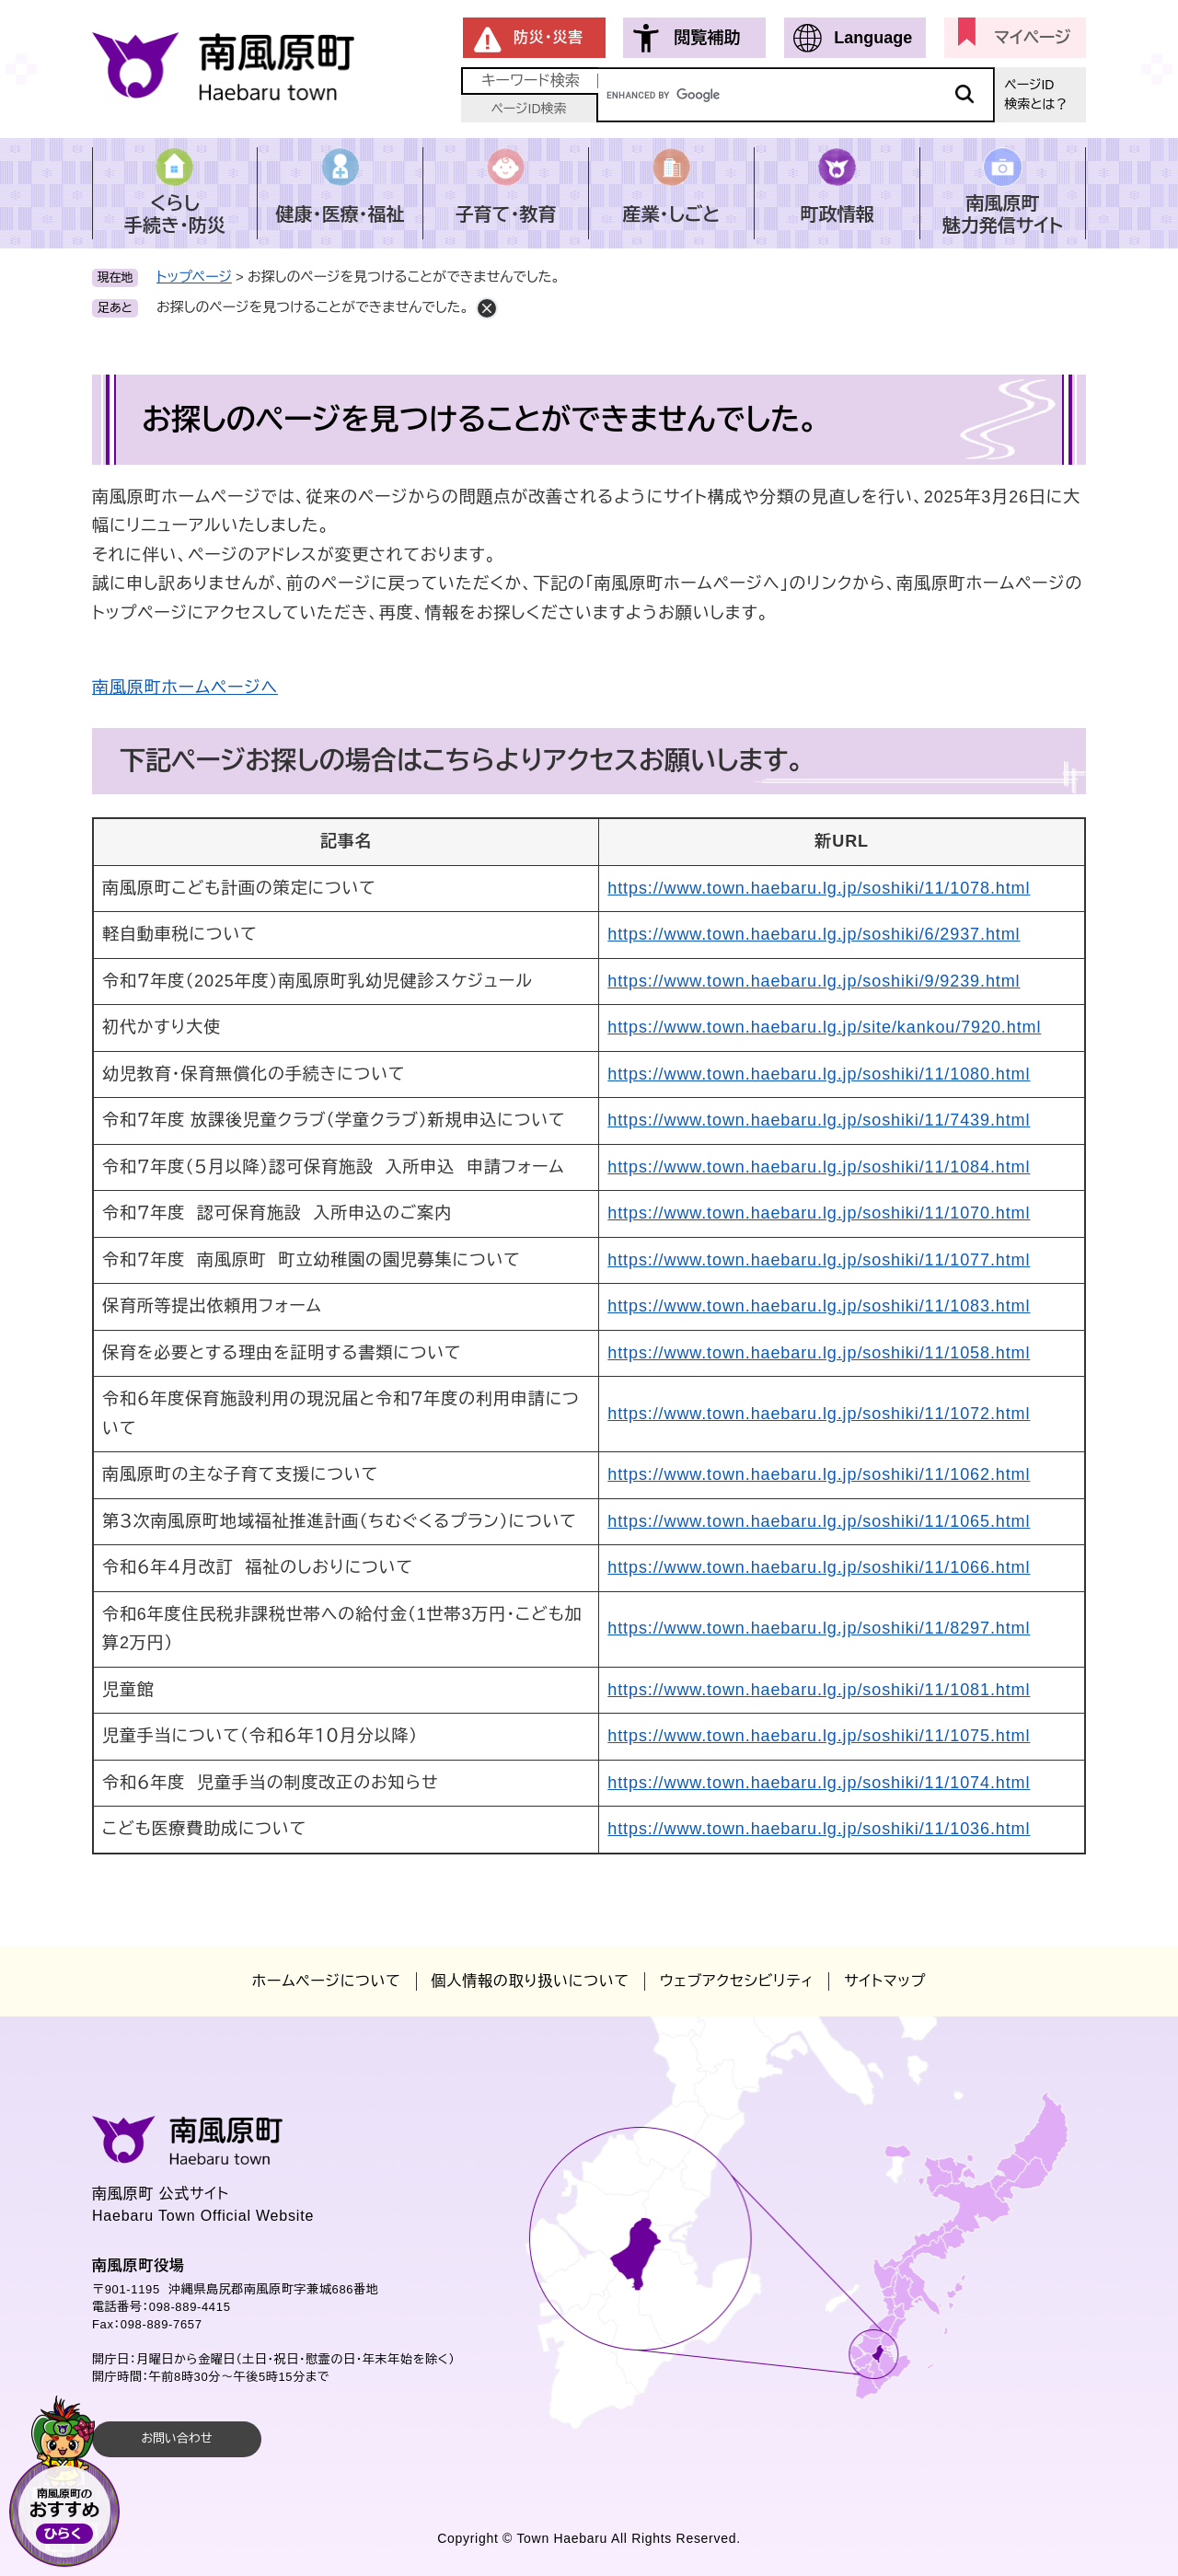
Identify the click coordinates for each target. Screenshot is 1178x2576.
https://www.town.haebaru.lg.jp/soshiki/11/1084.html (818, 1167)
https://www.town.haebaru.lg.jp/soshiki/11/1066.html (818, 1567)
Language (873, 38)
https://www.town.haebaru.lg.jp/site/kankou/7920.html (824, 1027)
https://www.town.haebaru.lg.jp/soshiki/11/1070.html (818, 1213)
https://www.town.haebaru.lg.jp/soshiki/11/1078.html (818, 888)
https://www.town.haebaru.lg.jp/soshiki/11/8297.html (818, 1628)
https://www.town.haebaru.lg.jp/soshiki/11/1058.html (818, 1353)
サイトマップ (885, 1981)
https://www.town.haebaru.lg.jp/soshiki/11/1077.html (818, 1260)
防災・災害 (548, 37)
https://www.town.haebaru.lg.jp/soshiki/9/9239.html (813, 981)
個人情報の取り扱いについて (530, 1981)
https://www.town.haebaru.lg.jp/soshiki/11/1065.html (818, 1521)
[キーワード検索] (796, 94)
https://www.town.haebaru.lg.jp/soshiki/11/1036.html (818, 1828)
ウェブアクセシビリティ (737, 1981)
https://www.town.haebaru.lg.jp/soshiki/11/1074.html (818, 1782)
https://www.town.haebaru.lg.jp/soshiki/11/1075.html (818, 1736)
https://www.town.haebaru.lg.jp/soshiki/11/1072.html (818, 1413)
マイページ (1032, 38)
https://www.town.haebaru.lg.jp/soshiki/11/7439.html (818, 1120)
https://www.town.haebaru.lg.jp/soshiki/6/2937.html (813, 934)
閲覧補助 (707, 38)
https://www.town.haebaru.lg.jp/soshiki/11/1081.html (818, 1690)
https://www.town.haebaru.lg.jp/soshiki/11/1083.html (818, 1306)
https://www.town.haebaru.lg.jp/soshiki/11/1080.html (818, 1074)
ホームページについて (326, 1981)
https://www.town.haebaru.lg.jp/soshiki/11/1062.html (818, 1474)
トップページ (194, 276)
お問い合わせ (176, 2438)
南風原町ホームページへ (185, 687)
